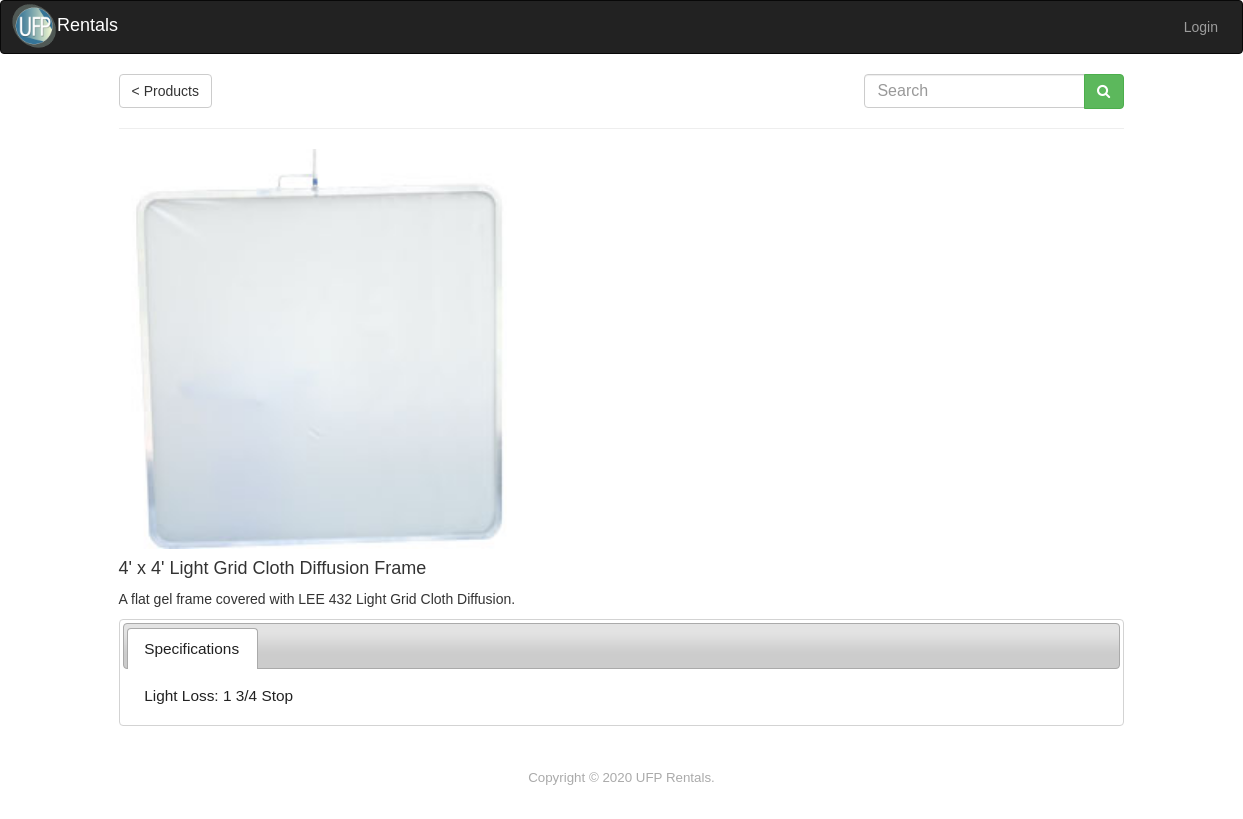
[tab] (193, 648)
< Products (165, 91)
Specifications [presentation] (191, 648)
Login (1201, 27)
